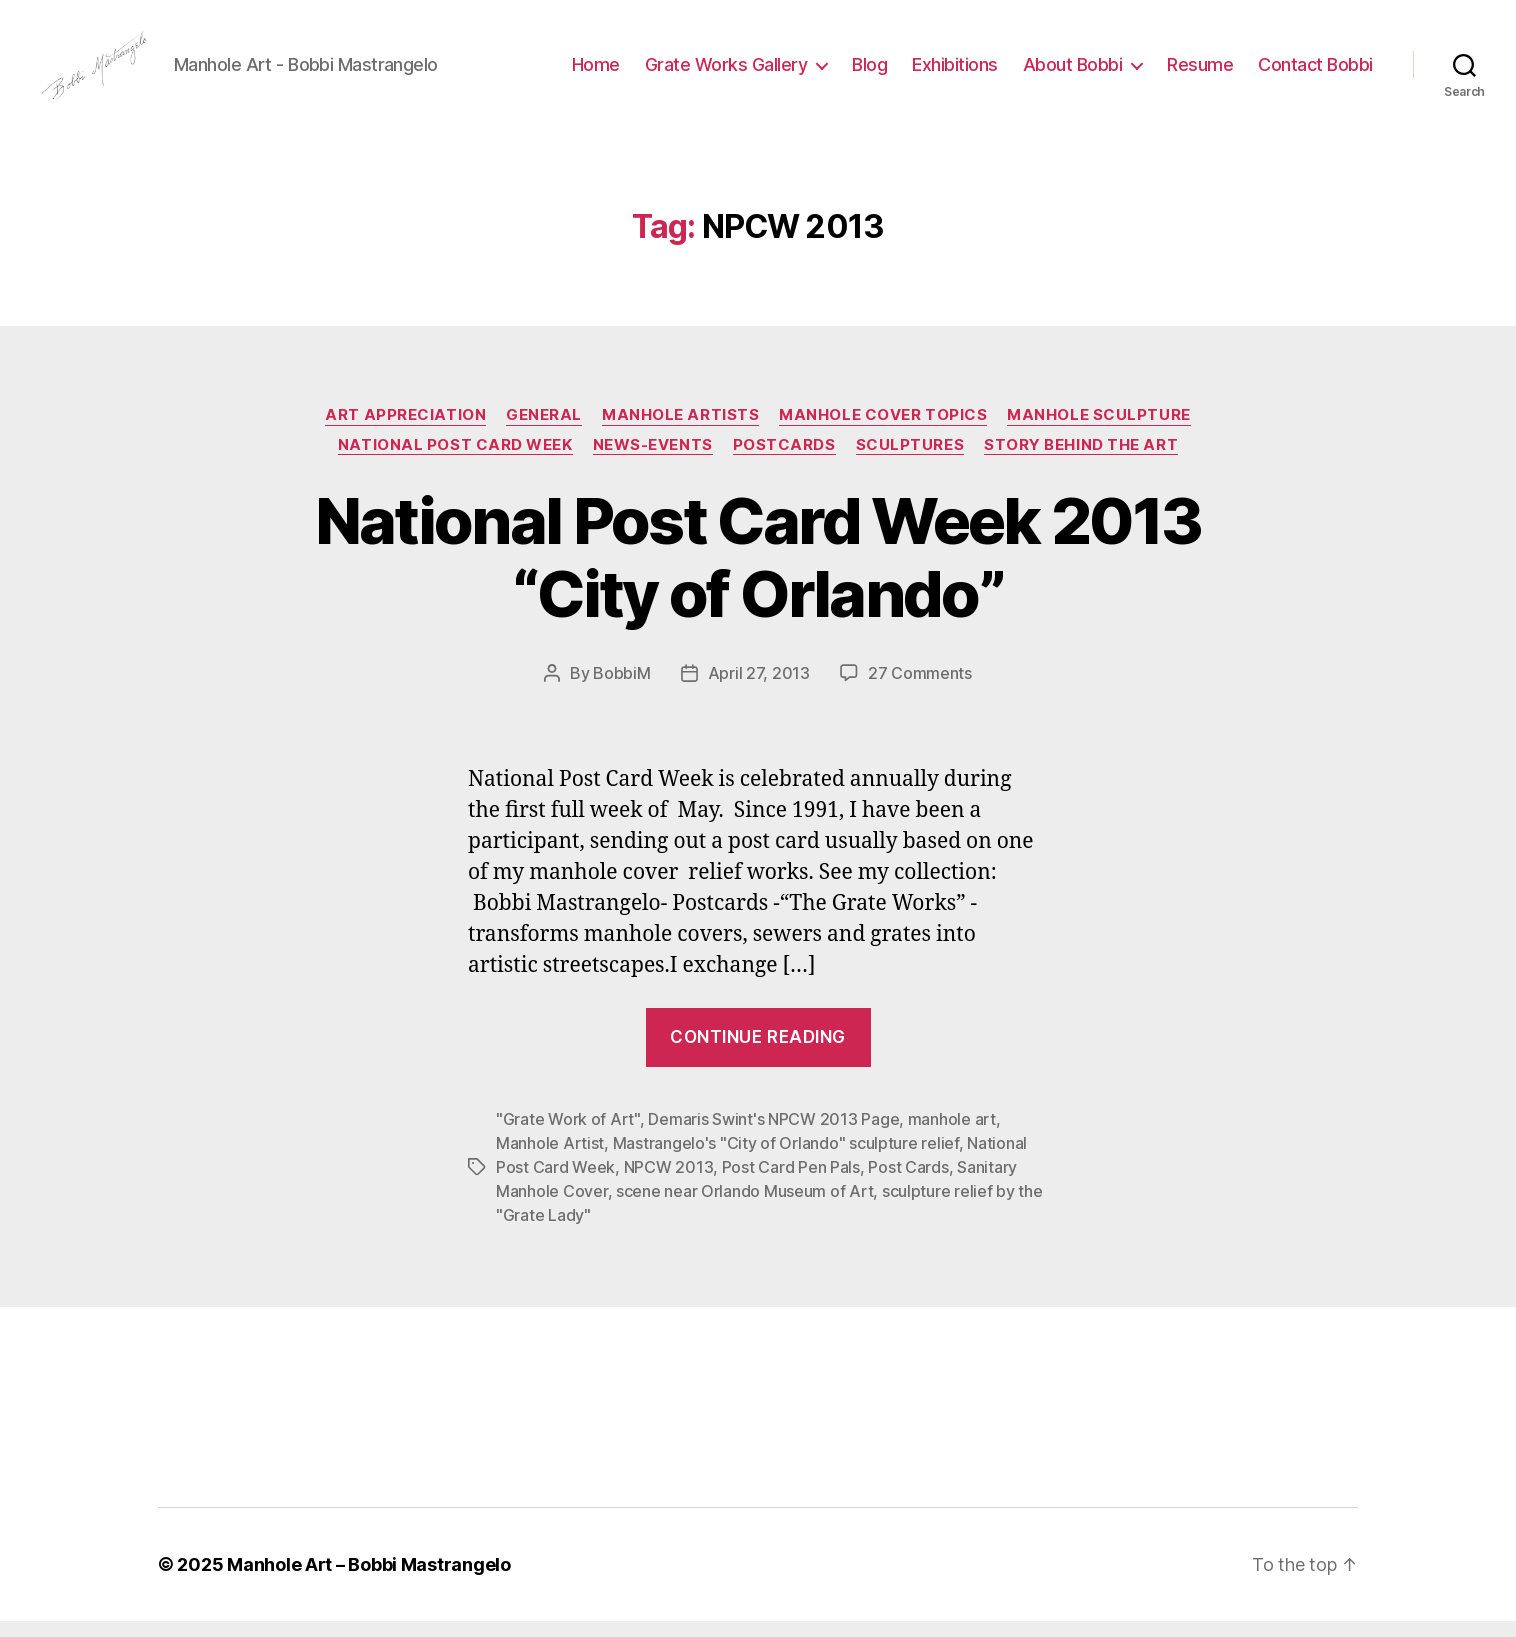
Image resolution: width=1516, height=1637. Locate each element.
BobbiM (621, 690)
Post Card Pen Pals (791, 1183)
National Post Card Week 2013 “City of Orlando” (758, 574)
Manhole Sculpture (1098, 431)
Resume (1200, 72)
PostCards (784, 461)
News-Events (653, 461)
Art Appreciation (405, 431)
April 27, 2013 (759, 690)
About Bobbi (1073, 72)
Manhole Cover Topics (883, 431)
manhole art (952, 1135)
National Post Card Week (455, 461)
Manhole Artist (550, 1159)
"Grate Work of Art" (568, 1135)
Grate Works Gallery (726, 72)
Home (596, 72)
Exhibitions (955, 72)
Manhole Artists (680, 431)
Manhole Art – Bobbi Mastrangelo (369, 1580)
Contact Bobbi (1315, 72)
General (544, 431)
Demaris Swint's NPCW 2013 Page (773, 1135)
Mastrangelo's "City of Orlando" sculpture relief (786, 1159)
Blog (869, 72)
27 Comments (920, 690)
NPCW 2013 (669, 1183)
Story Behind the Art (1081, 461)
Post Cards (908, 1183)
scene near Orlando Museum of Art (744, 1207)
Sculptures (910, 461)
